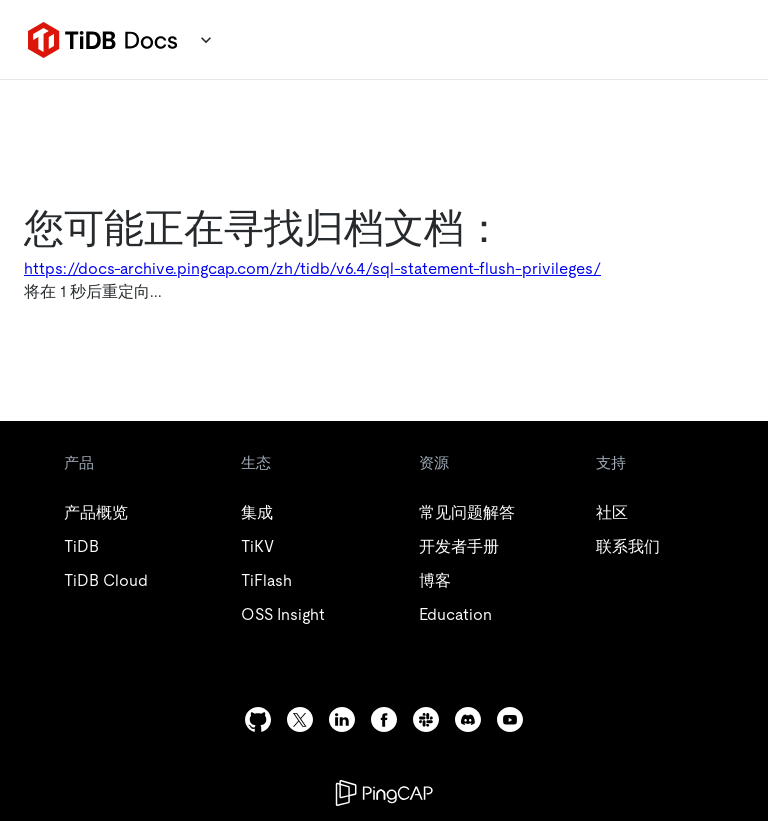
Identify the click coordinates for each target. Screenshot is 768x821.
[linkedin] (342, 719)
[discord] (468, 719)
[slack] (426, 719)
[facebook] (384, 719)
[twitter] (300, 719)
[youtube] (510, 719)
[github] (258, 719)
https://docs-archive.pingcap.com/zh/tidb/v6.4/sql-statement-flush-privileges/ (312, 268)
